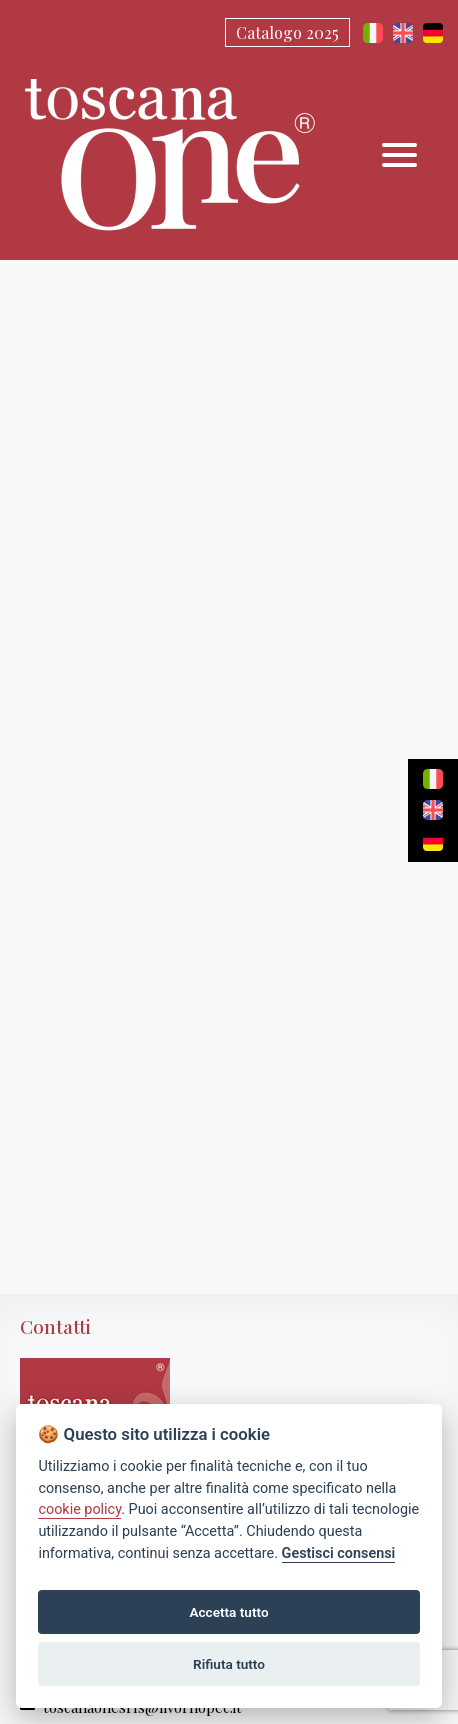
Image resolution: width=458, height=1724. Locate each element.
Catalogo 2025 (287, 32)
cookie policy (79, 1509)
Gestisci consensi (339, 1553)
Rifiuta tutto (229, 1664)
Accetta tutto (228, 1612)
